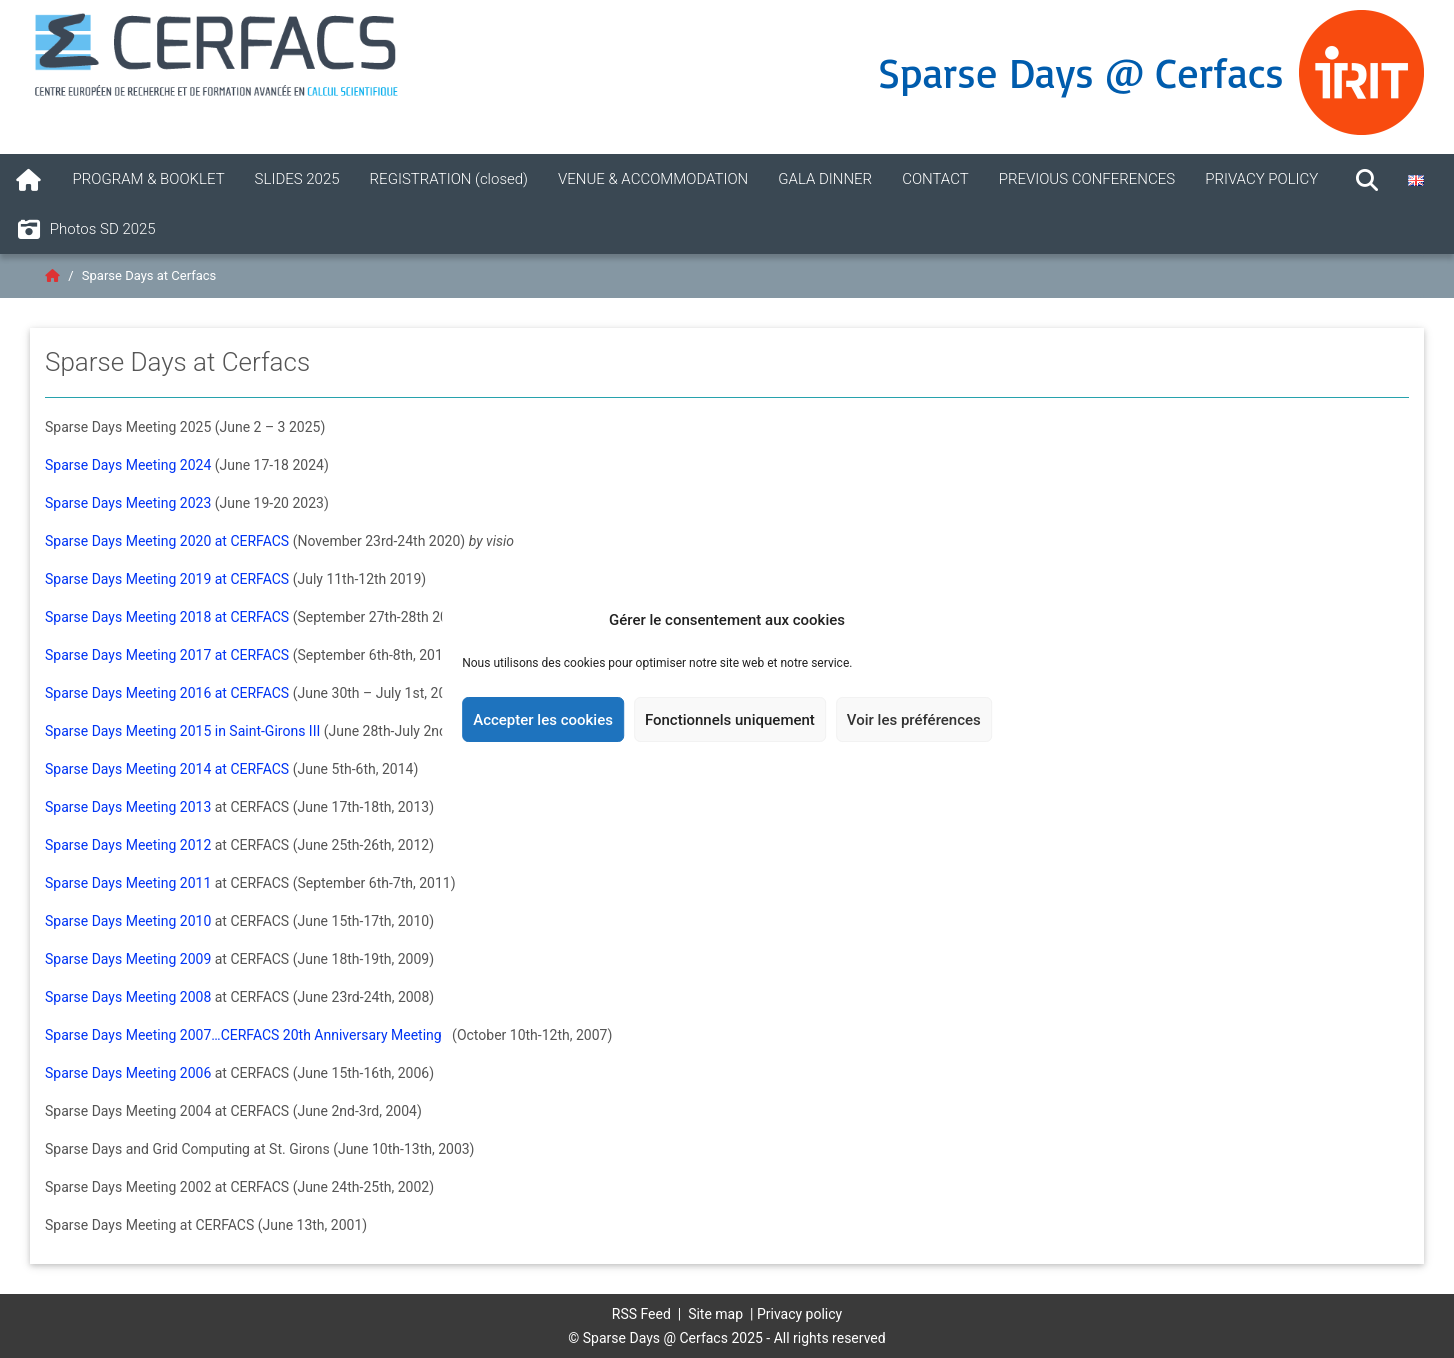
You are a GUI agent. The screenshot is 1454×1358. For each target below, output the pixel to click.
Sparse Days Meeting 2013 (128, 807)
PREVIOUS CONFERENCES (1087, 179)
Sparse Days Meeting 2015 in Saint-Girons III (182, 731)
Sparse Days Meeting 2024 (128, 465)
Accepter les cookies (543, 720)
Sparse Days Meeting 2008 (128, 997)
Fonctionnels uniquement (730, 720)
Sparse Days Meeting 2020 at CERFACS (167, 541)
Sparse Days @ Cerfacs (1081, 72)
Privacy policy (799, 1314)
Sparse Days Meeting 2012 (128, 845)
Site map (715, 1314)
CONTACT (935, 179)
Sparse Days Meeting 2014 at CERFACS (167, 769)
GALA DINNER (825, 179)
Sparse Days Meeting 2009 (128, 959)
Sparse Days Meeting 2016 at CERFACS (167, 693)
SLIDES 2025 (297, 179)
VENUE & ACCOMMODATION (653, 179)
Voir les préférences (914, 720)
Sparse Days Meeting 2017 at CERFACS (167, 655)
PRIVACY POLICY (1261, 179)
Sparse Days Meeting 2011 (128, 883)
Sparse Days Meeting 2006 (128, 1073)
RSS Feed (641, 1314)
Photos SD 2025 (85, 230)
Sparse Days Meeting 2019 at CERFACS (167, 579)
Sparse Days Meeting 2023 (128, 503)
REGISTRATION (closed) (449, 179)
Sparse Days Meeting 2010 (128, 921)
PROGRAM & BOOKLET (149, 179)
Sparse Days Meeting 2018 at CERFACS (167, 617)
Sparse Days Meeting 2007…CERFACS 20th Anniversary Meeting (245, 1035)
